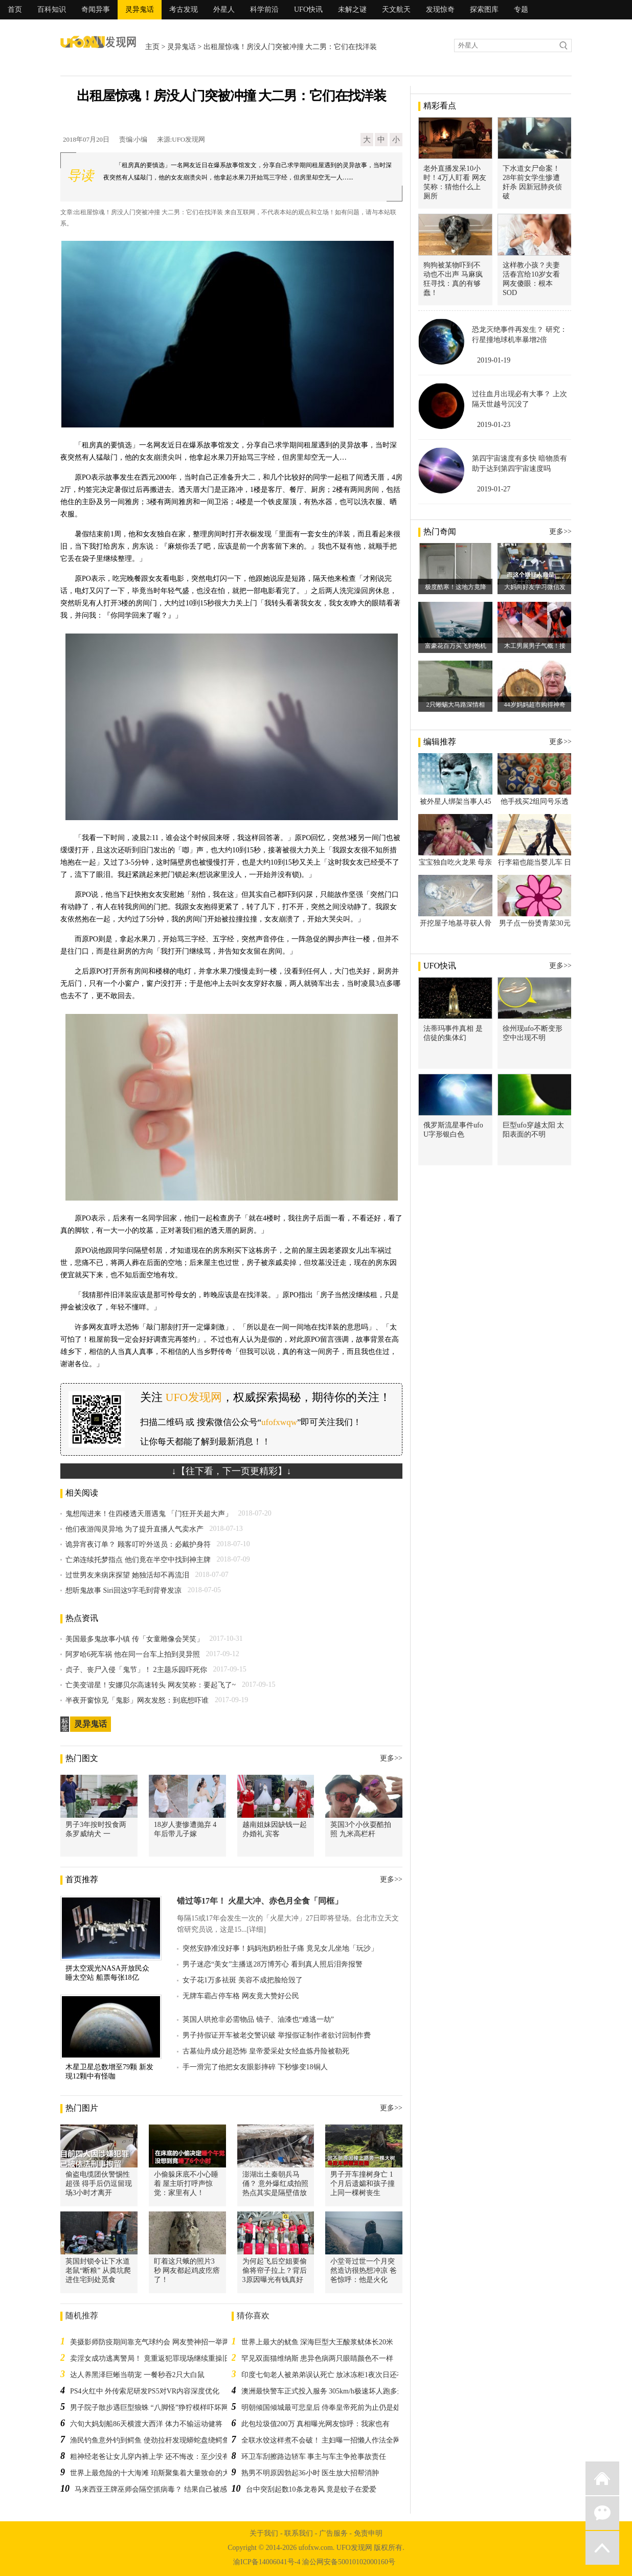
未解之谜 (352, 9)
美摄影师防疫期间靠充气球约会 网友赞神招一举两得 (153, 2342)
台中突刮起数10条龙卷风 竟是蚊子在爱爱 (311, 2489)
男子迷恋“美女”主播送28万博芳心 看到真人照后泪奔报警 (273, 1964)
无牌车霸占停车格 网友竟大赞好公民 (241, 1996)
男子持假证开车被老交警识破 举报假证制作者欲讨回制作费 (277, 2035)
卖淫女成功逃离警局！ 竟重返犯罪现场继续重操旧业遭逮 (160, 2358)
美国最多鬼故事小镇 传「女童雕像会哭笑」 (134, 1639)
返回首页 (602, 2478)
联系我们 (298, 2533)
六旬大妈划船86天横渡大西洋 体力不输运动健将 (146, 2424)
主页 (152, 47)
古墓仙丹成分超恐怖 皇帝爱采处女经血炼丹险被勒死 (266, 2051)
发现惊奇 (440, 9)
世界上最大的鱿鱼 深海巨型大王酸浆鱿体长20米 (317, 2342)
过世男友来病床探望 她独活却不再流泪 (127, 1575)
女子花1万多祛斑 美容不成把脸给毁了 (243, 1980)
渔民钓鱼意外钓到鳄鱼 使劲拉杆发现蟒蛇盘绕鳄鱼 (150, 2440)
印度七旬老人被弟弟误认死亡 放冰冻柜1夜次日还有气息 (330, 2375)
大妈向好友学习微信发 (535, 587)
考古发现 (183, 9)
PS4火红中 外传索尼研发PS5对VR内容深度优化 (144, 2391)
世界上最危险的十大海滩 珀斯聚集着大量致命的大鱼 (153, 2473)
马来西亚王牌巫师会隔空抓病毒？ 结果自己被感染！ (158, 2489)
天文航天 (396, 9)
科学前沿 (264, 9)
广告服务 (333, 2533)
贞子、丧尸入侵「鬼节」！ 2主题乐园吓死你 (136, 1670)
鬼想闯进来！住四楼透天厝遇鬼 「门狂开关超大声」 (148, 1514)
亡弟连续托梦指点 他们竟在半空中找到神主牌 (138, 1560)
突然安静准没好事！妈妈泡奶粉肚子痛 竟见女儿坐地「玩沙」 (280, 1948)
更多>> (391, 1758)
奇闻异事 (95, 9)
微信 (602, 2513)
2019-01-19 (493, 360)
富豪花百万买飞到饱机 (455, 645)
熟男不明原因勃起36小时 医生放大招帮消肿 (310, 2473)
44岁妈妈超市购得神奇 (535, 704)
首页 (15, 9)
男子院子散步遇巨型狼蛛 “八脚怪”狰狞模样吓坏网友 (153, 2407)
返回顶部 (602, 2548)
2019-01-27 (493, 489)
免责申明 (368, 2533)
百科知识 (51, 9)
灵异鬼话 (139, 9)
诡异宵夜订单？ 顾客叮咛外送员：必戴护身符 (138, 1544)
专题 (521, 9)
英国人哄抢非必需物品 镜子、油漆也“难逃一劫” (258, 2019)
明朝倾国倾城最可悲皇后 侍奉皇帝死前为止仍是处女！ (328, 2407)
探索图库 (484, 9)
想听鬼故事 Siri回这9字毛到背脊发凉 (123, 1590)
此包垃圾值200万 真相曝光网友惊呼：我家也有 (315, 2424)
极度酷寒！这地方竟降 (455, 587)
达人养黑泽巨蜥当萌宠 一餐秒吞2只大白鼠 (137, 2375)
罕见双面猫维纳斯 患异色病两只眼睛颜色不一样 (317, 2358)
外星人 (224, 9)
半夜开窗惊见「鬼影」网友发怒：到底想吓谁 (137, 1700)
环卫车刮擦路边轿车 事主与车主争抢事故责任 (314, 2456)
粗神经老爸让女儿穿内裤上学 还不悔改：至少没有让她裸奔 (164, 2456)
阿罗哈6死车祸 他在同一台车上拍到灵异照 (132, 1654)
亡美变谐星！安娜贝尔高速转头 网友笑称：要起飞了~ (150, 1685)
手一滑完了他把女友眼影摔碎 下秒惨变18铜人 (255, 2067)
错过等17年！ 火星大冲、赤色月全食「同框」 (260, 1900)
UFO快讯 (308, 9)
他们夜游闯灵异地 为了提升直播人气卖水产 (134, 1529)
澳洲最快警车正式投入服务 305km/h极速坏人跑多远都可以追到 (340, 2391)
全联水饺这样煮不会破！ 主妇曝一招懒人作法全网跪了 (328, 2440)
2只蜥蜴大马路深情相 (455, 704)
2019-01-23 (493, 424)
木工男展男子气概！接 (535, 645)
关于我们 (264, 2533)
